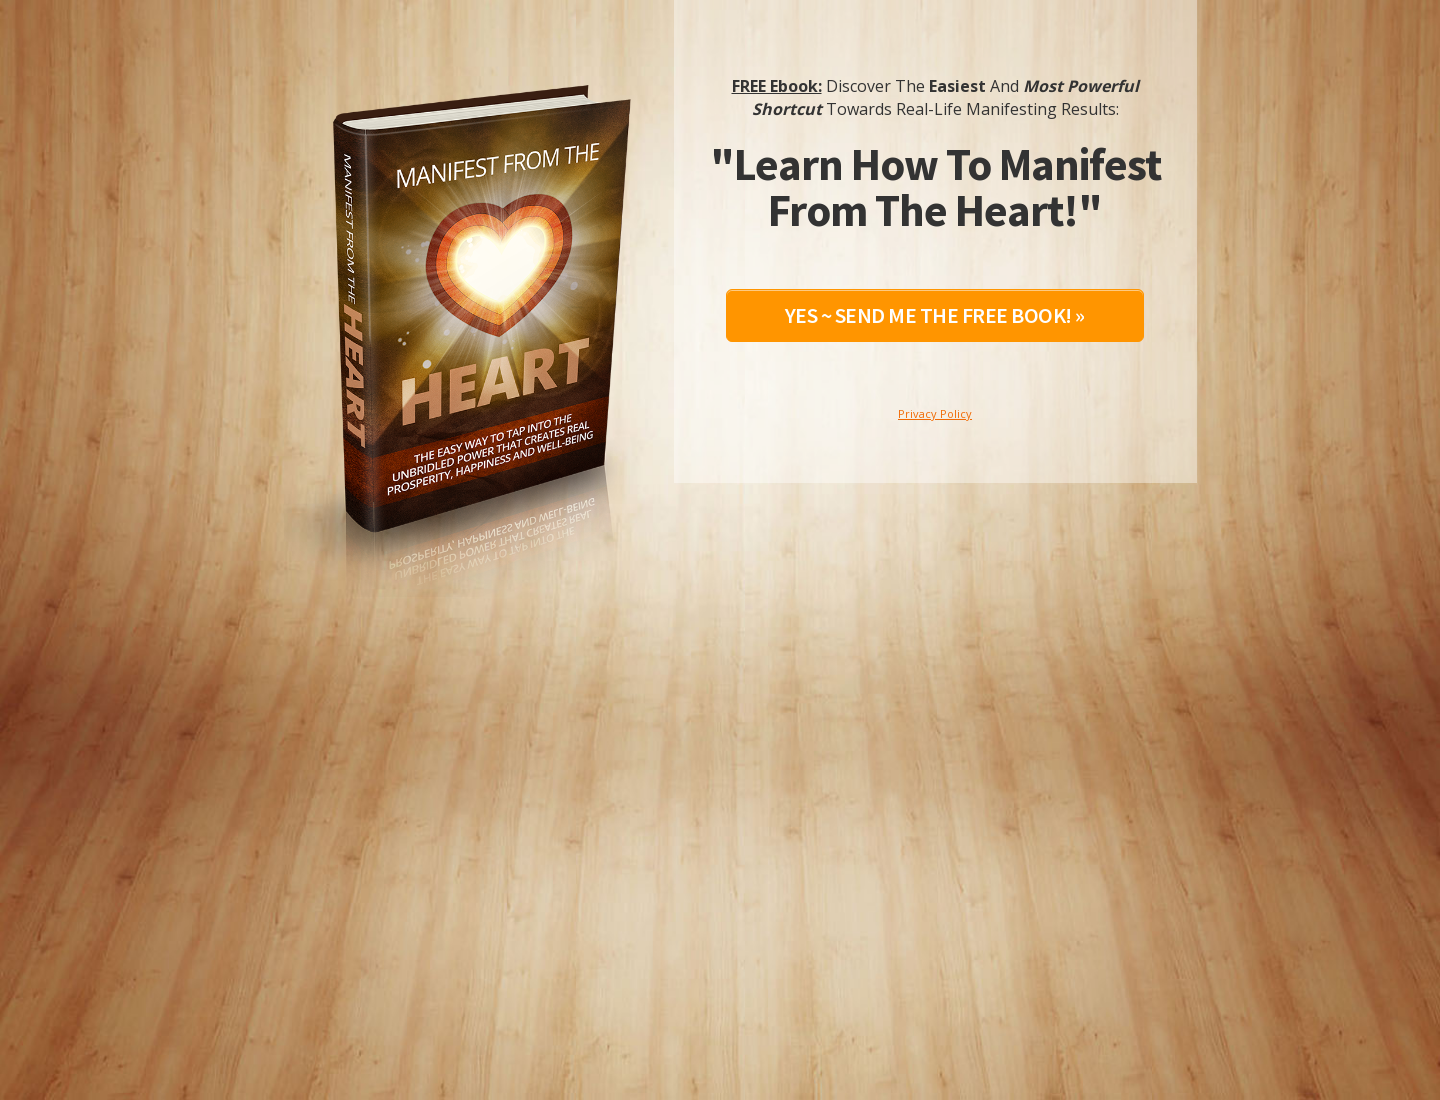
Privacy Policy (935, 413)
